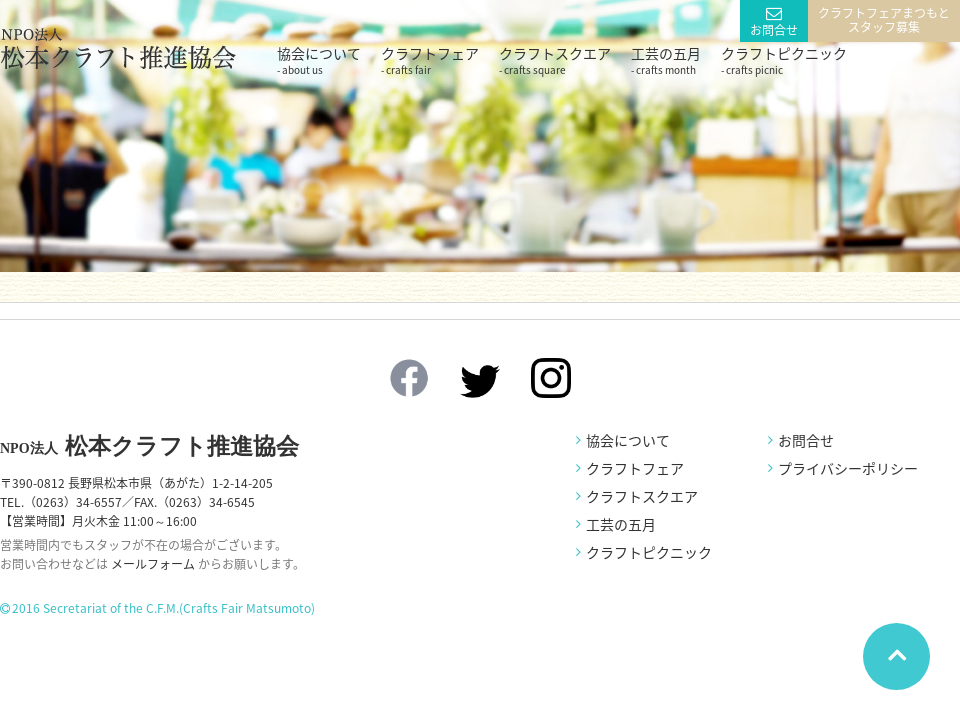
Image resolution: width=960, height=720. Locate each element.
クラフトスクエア (555, 60)
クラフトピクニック (784, 60)
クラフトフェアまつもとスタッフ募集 (884, 20)
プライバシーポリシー (848, 468)
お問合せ (774, 30)
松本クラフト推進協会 (149, 446)
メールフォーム (153, 564)
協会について (319, 60)
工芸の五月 (666, 60)
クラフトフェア (430, 60)
